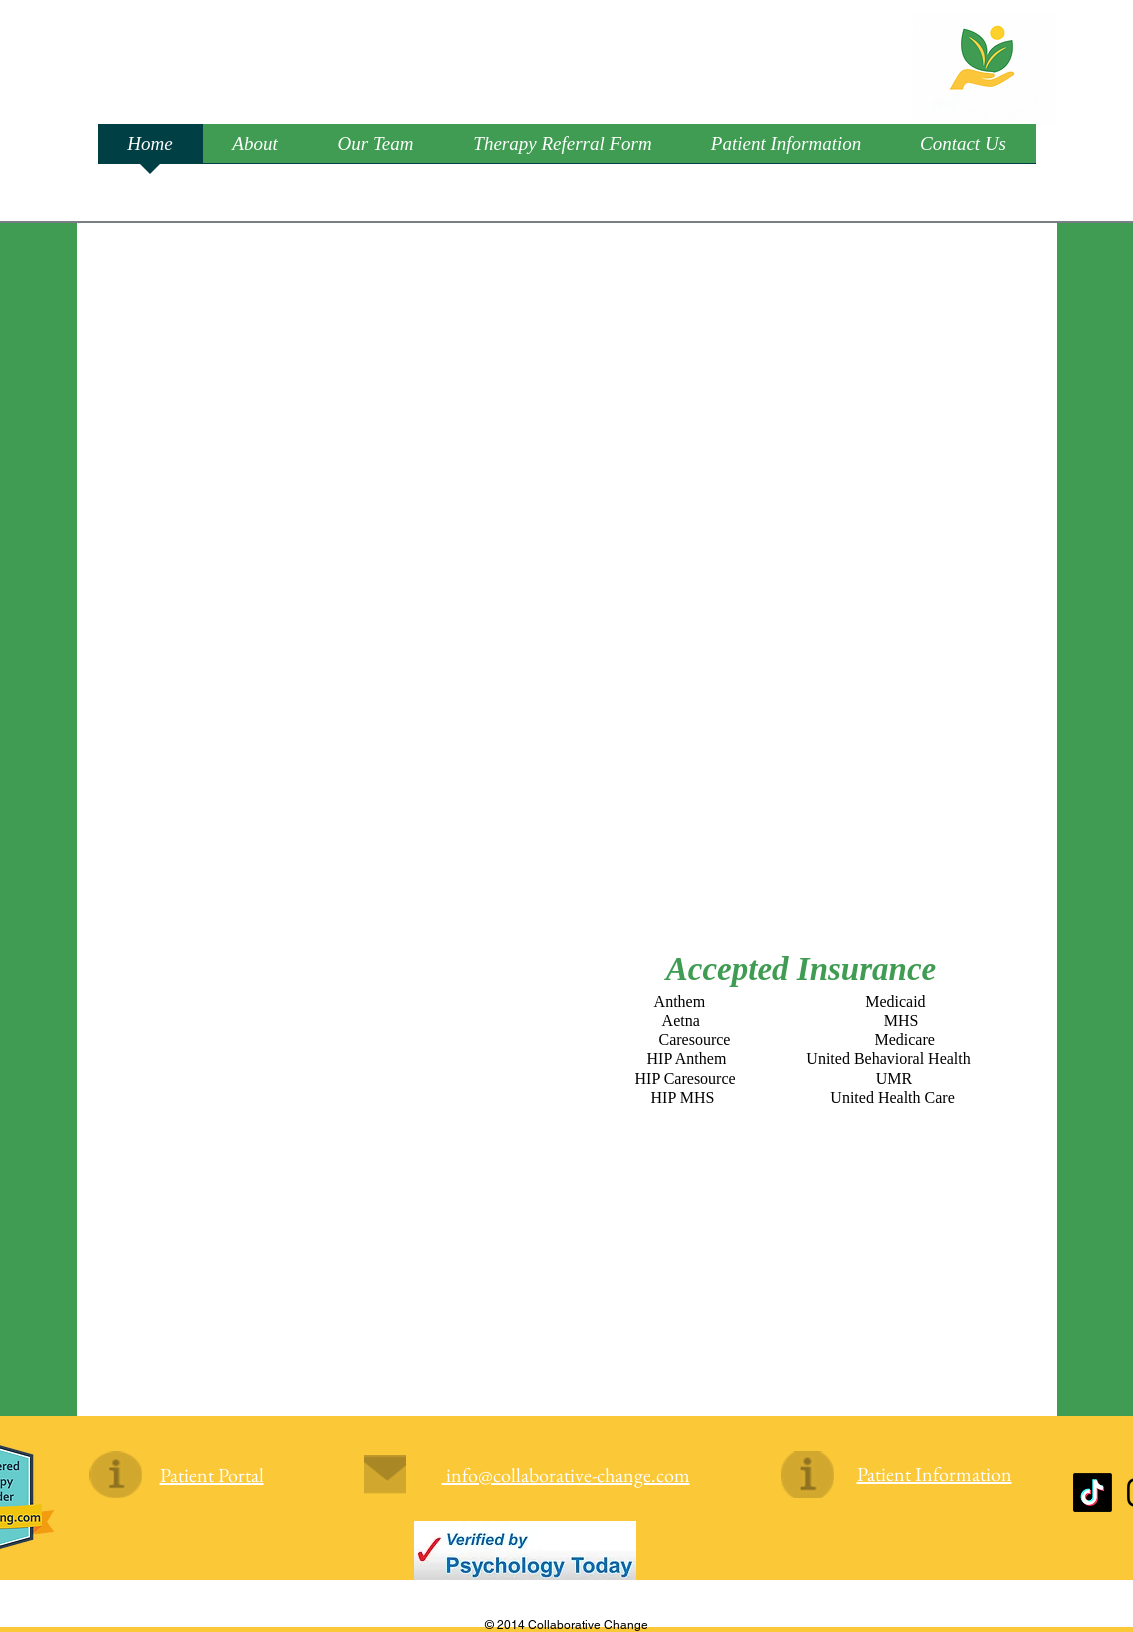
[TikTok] (1092, 1492)
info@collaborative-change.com (566, 1475)
